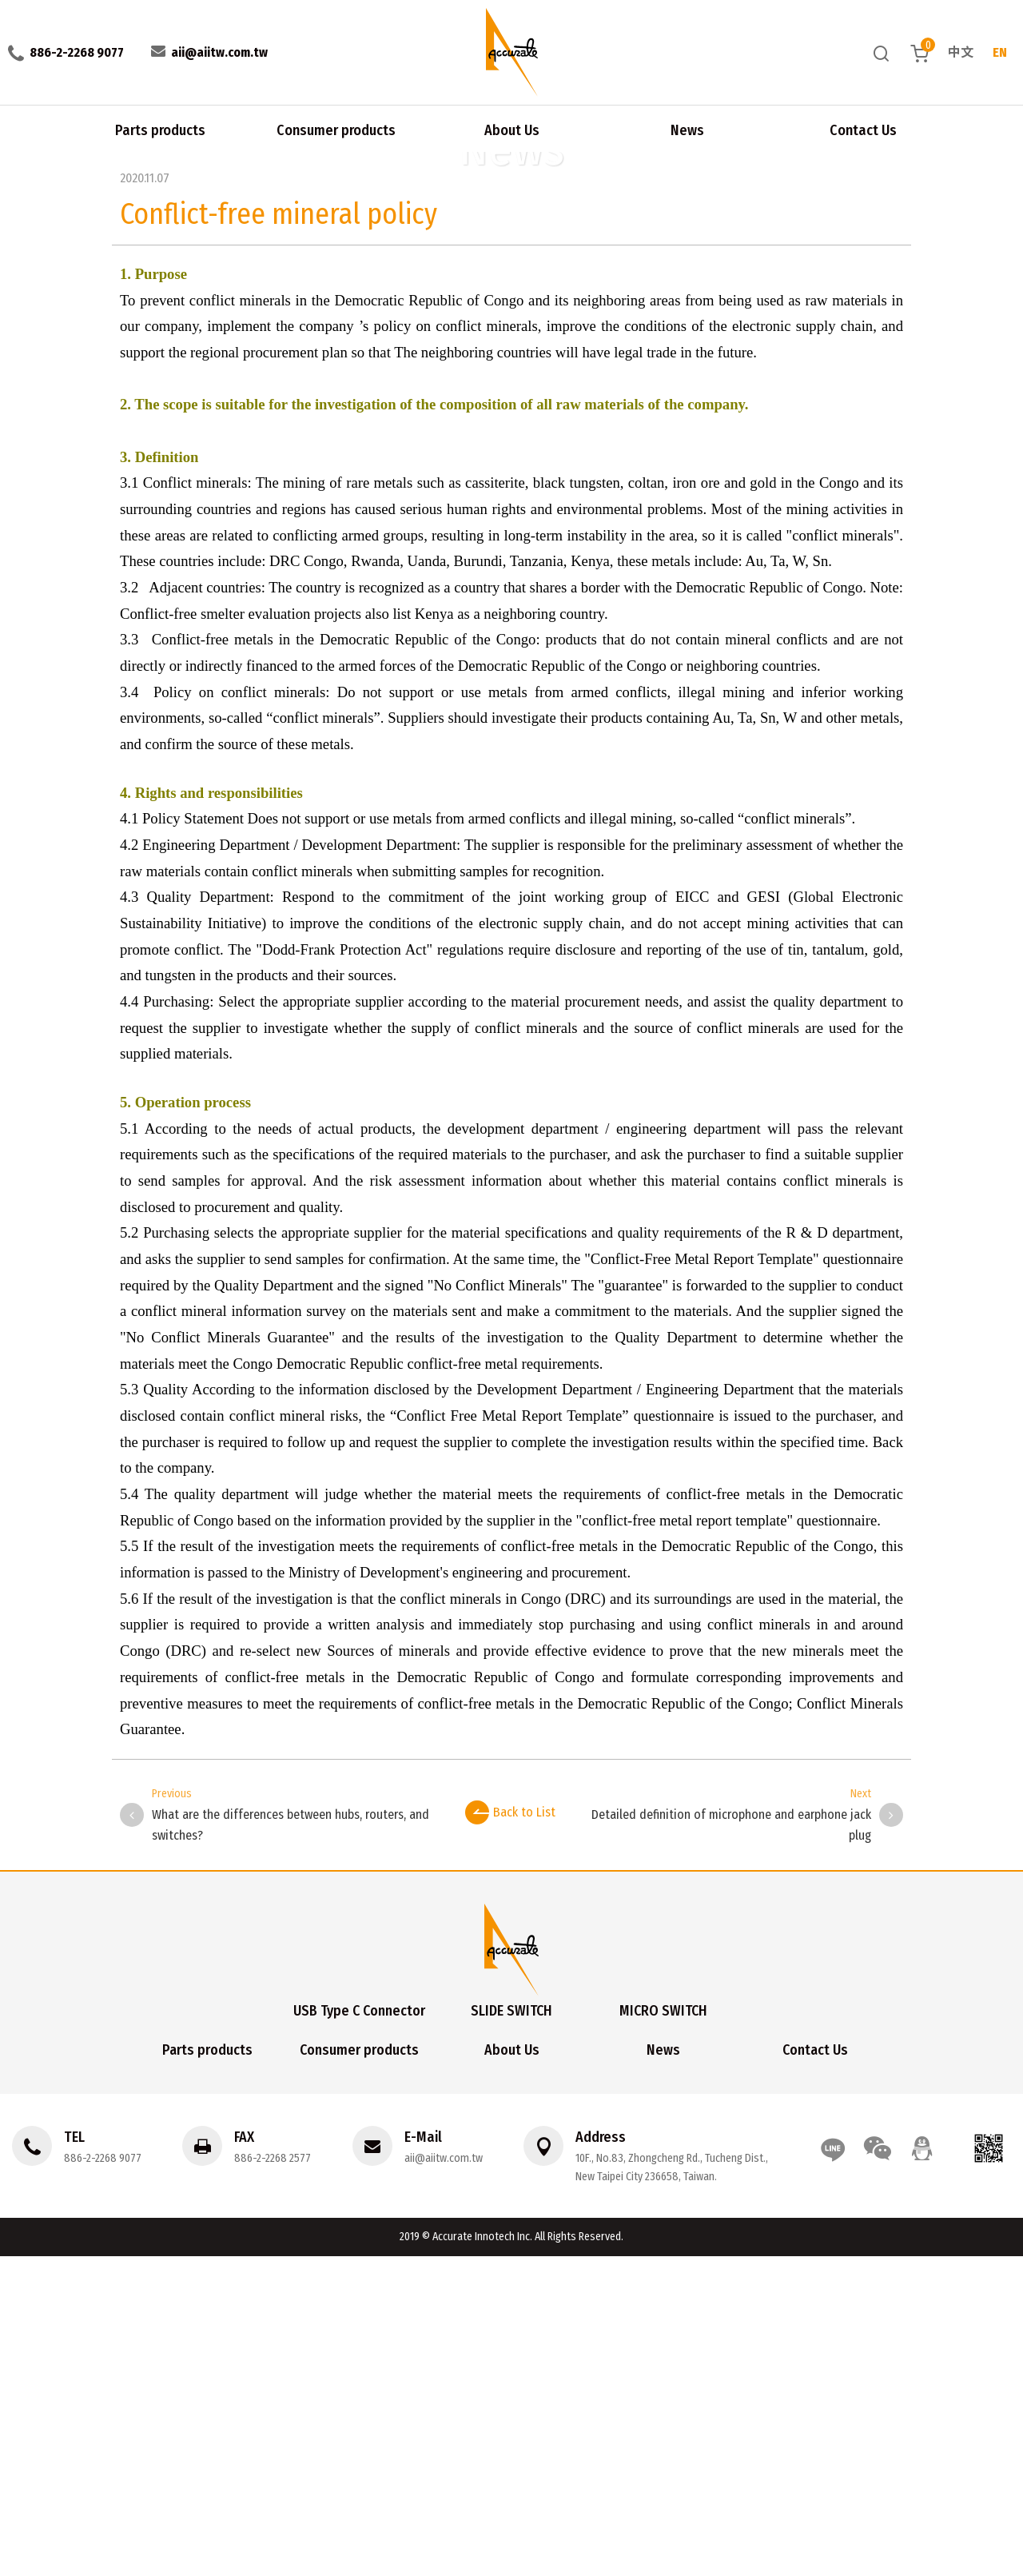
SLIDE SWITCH (511, 2330)
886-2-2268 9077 (102, 2478)
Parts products (160, 128)
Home (15, 159)
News (687, 128)
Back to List (510, 2131)
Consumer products (336, 128)
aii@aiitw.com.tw (443, 2478)
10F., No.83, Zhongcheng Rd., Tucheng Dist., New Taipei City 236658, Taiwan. (670, 2487)
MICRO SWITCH (664, 2330)
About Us (511, 128)
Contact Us (863, 128)
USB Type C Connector (360, 2330)
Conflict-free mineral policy (135, 159)
